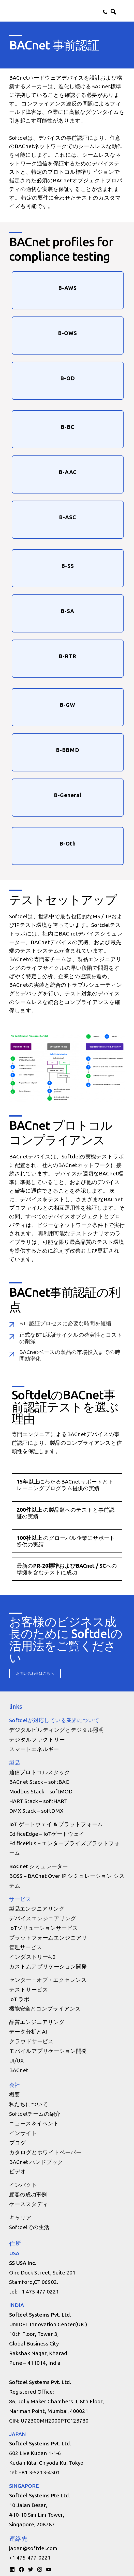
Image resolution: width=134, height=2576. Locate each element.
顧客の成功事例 (28, 2195)
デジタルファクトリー (37, 1740)
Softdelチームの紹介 (34, 2114)
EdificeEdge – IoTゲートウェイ (47, 1834)
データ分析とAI (28, 2032)
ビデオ (17, 2172)
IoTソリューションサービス (43, 1929)
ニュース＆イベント (34, 2124)
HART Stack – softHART (38, 1802)
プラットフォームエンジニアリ (48, 1938)
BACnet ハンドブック (36, 2162)
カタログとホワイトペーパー (45, 2153)
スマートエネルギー (34, 1750)
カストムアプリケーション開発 (48, 1967)
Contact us (103, 11)
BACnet (18, 2071)
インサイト (23, 2134)
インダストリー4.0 (32, 1957)
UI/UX (16, 2061)
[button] (121, 11)
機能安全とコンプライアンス (45, 2009)
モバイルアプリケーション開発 (48, 2052)
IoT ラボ (19, 2000)
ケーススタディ (28, 2205)
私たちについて (28, 2105)
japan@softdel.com (33, 2549)
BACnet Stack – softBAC (39, 1782)
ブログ (17, 2143)
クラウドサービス (31, 2042)
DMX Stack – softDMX (36, 1811)
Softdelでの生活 (29, 2228)
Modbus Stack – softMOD (40, 1792)
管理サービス (25, 1948)
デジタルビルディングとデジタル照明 (56, 1730)
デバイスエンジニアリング (42, 1919)
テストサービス (28, 1990)
